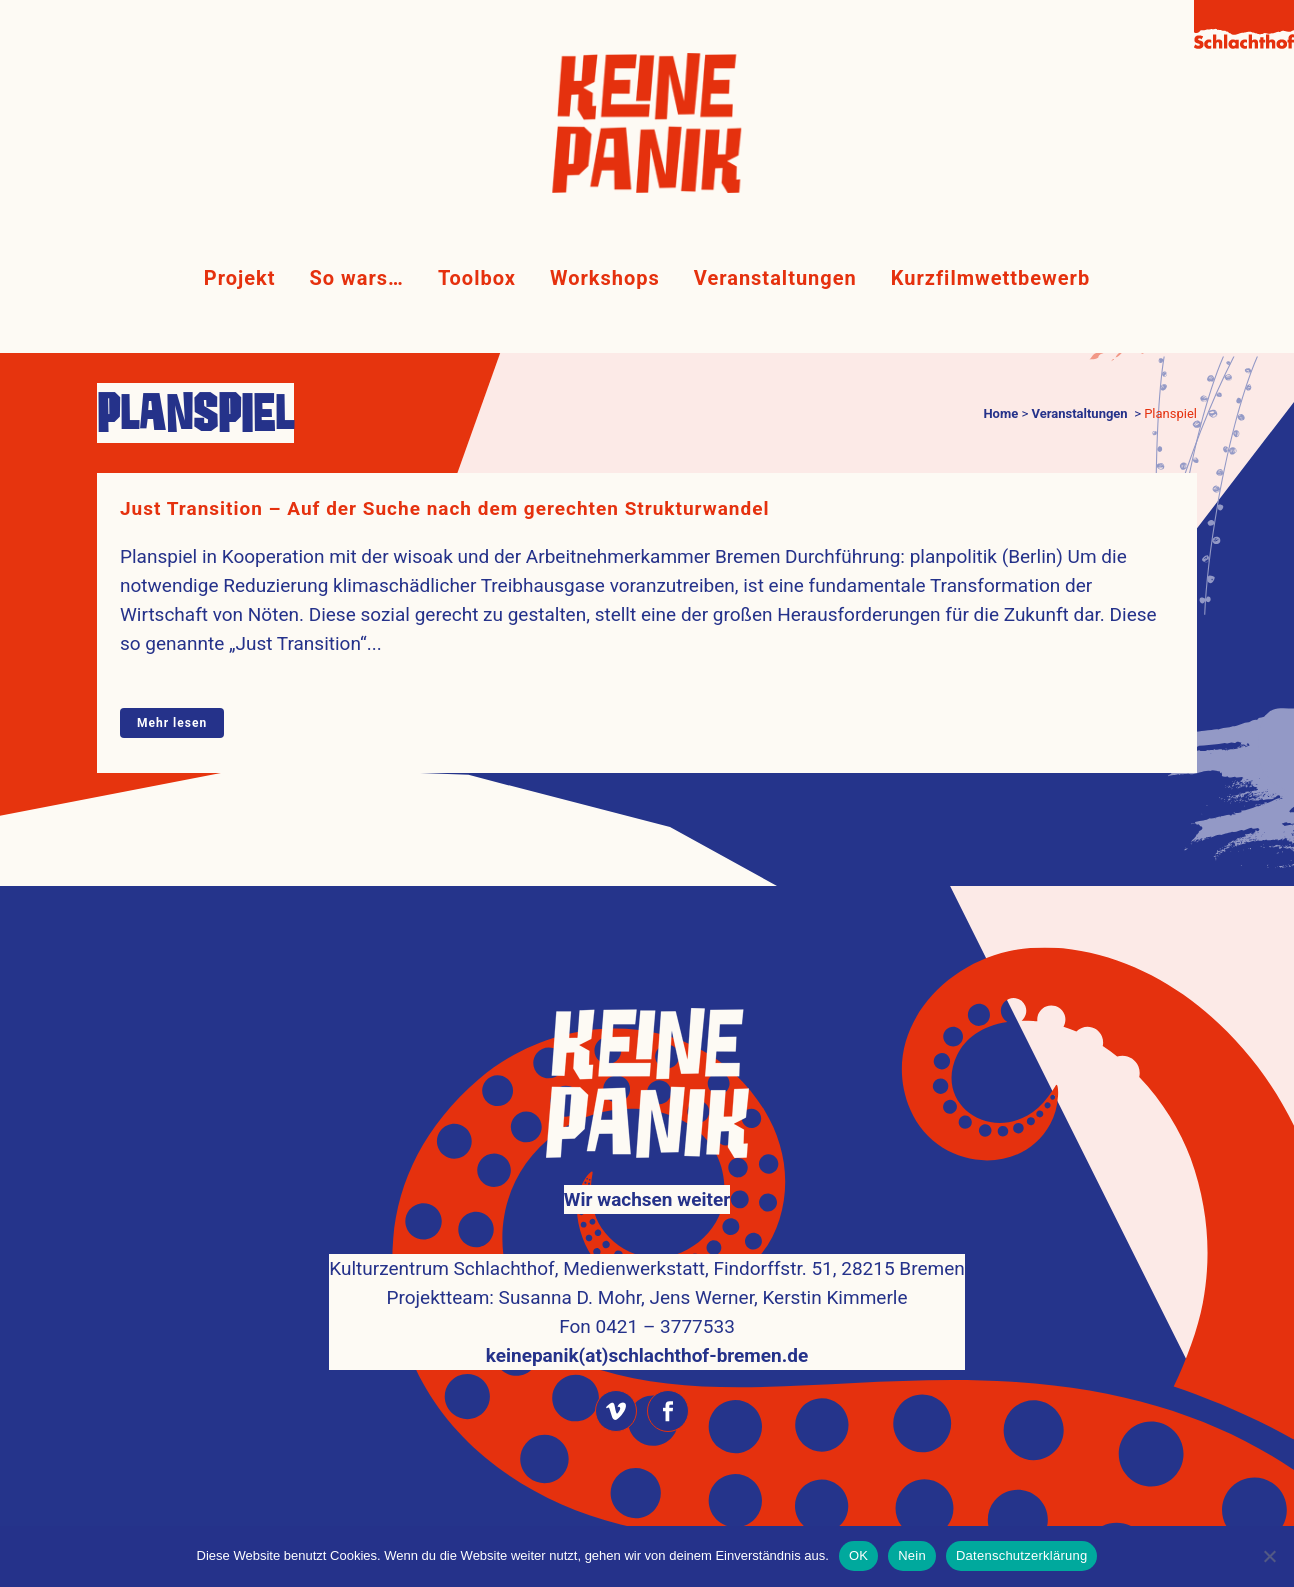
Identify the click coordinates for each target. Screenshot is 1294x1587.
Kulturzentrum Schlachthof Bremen (680, 1490)
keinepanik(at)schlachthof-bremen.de (647, 1302)
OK (858, 1555)
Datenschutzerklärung (1021, 1555)
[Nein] (1269, 1556)
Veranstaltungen (1079, 413)
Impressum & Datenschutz (646, 1519)
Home (1000, 413)
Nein (912, 1555)
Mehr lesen (172, 723)
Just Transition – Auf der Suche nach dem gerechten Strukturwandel (444, 508)
